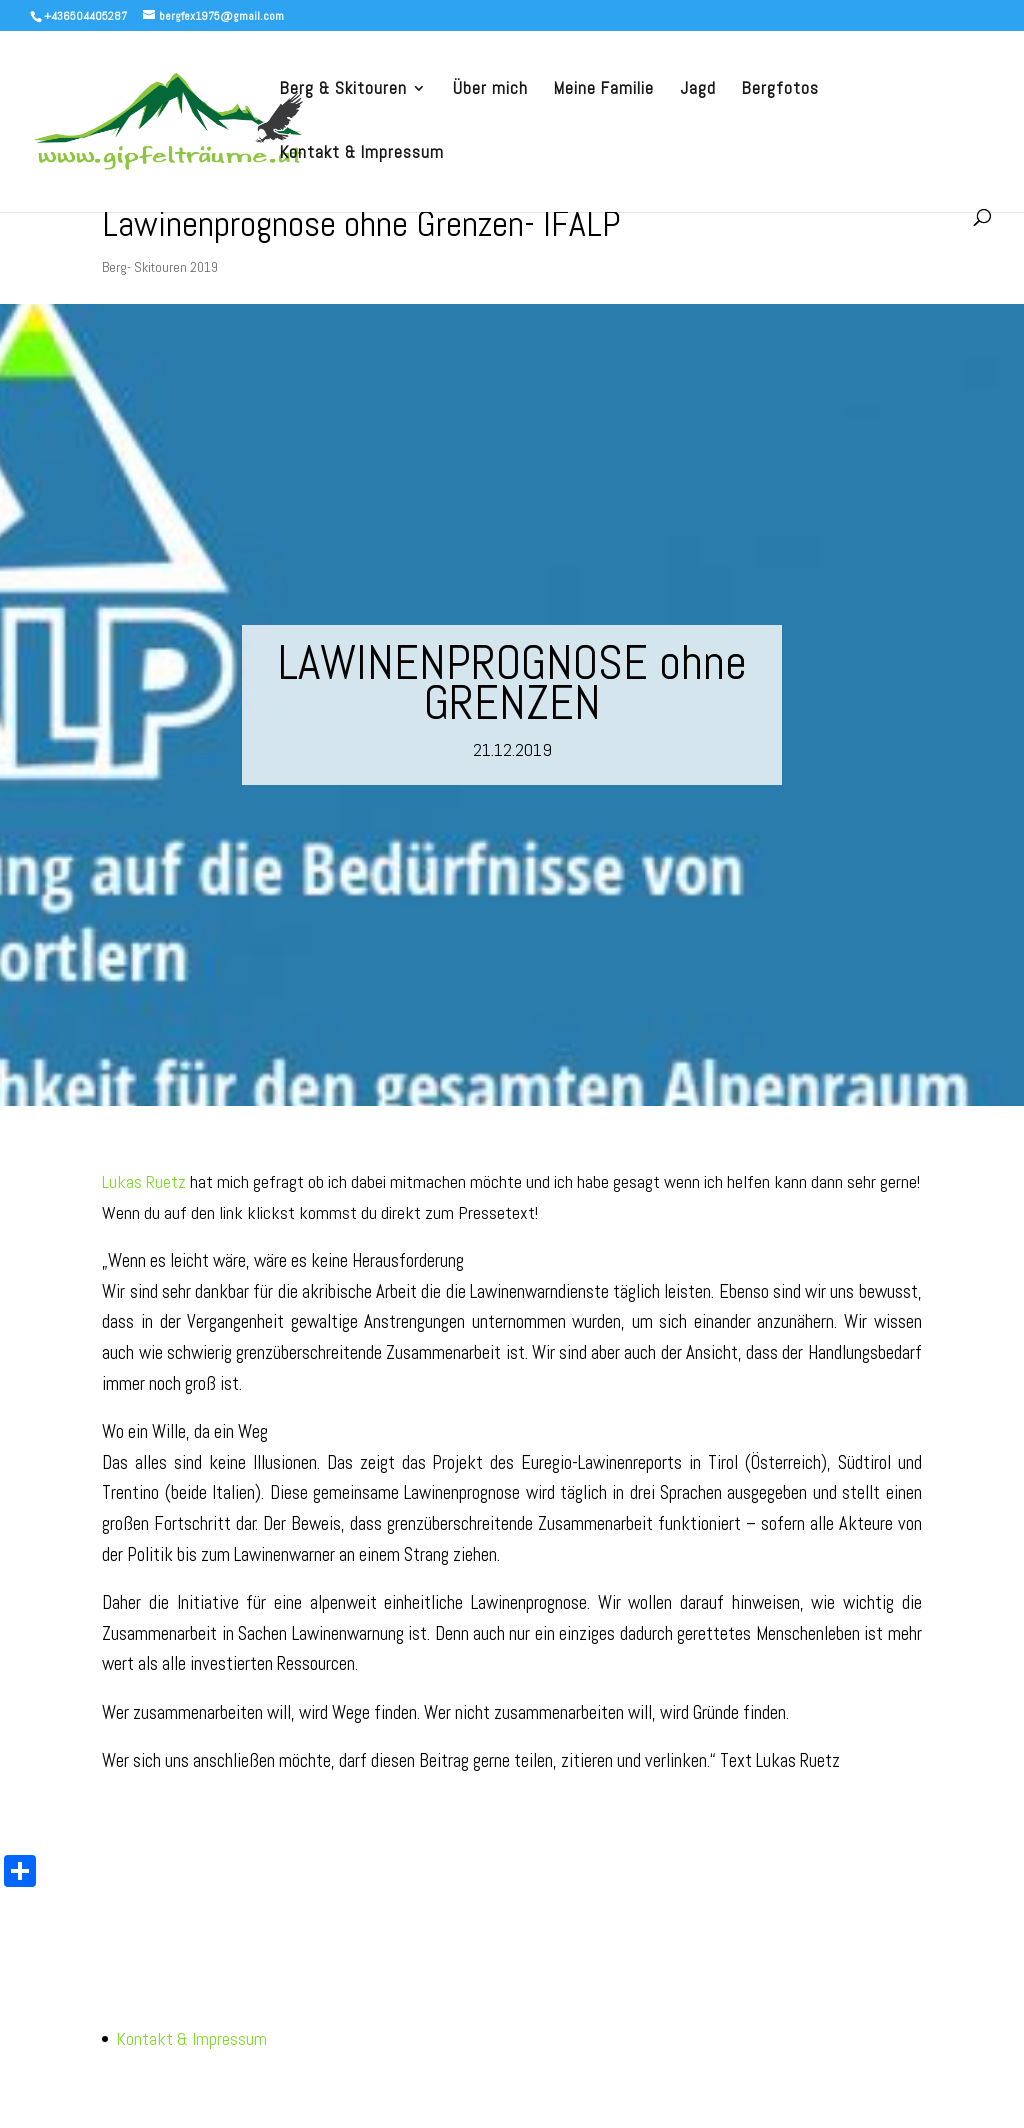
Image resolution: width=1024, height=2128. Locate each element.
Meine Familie (604, 90)
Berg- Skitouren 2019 (160, 267)
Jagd (698, 90)
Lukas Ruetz (144, 1181)
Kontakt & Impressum (362, 154)
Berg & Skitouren (343, 90)
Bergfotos (780, 90)
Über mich (490, 90)
